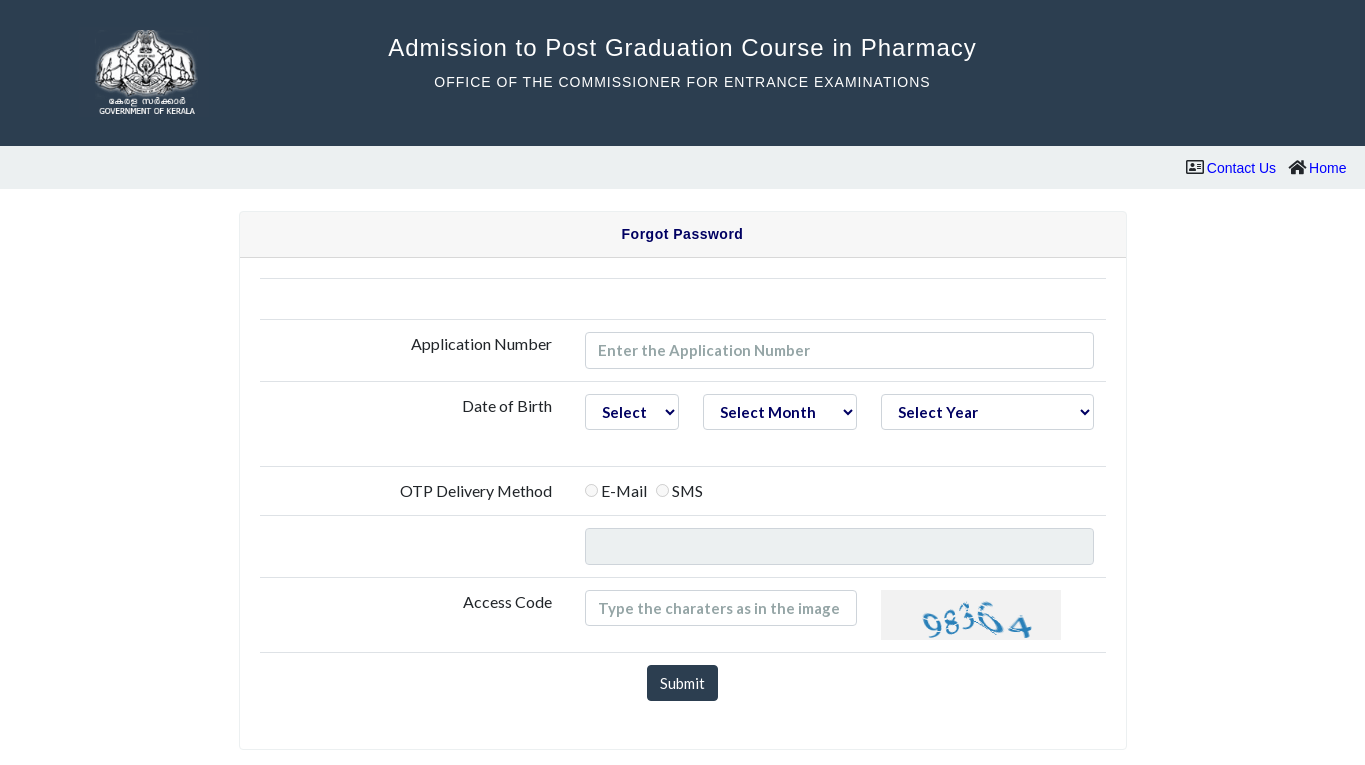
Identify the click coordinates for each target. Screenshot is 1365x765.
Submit (682, 683)
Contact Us (1241, 168)
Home (1327, 168)
